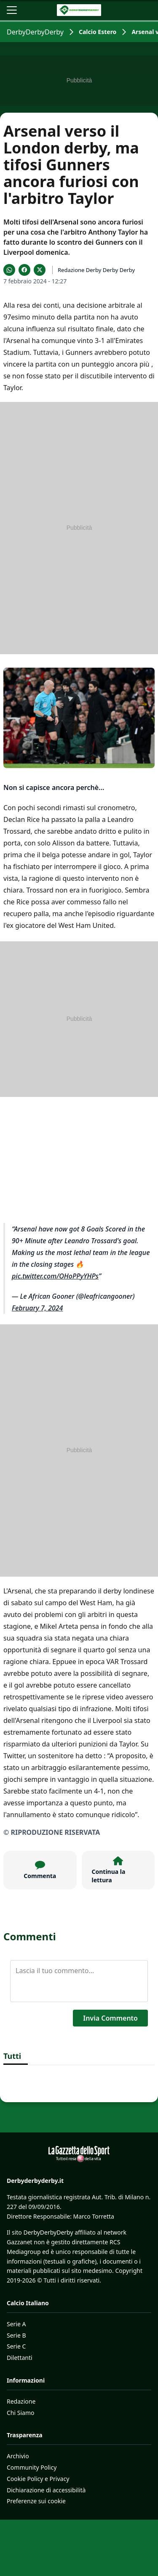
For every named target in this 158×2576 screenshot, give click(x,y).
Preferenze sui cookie (36, 2501)
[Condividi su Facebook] (24, 270)
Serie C (16, 2346)
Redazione (21, 2401)
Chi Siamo (20, 2413)
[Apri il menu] (12, 10)
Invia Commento (110, 2018)
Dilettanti (19, 2358)
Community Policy (31, 2467)
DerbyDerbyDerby (35, 32)
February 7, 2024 (37, 1308)
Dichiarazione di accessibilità (46, 2490)
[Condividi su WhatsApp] (9, 270)
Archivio (18, 2456)
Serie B (16, 2335)
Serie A (16, 2324)
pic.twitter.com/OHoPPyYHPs (55, 1276)
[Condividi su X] (40, 270)
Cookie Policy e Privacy (38, 2479)
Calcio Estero (97, 32)
